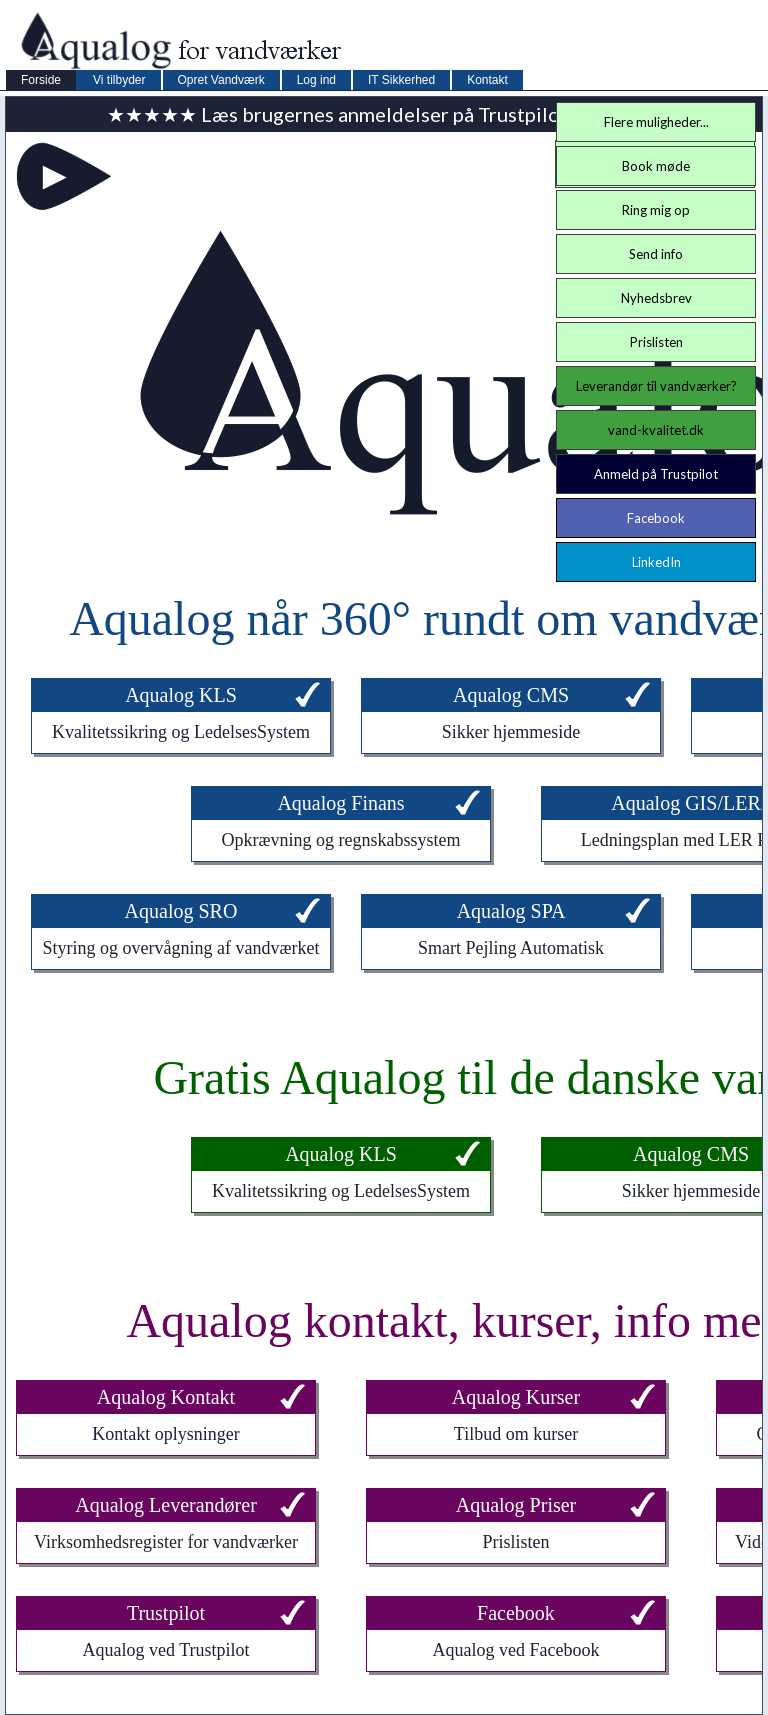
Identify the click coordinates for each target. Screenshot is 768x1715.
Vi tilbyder (119, 80)
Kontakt (487, 80)
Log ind (316, 80)
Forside (41, 80)
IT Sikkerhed (401, 80)
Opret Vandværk (221, 80)
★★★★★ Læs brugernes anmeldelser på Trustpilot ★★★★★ (384, 114)
